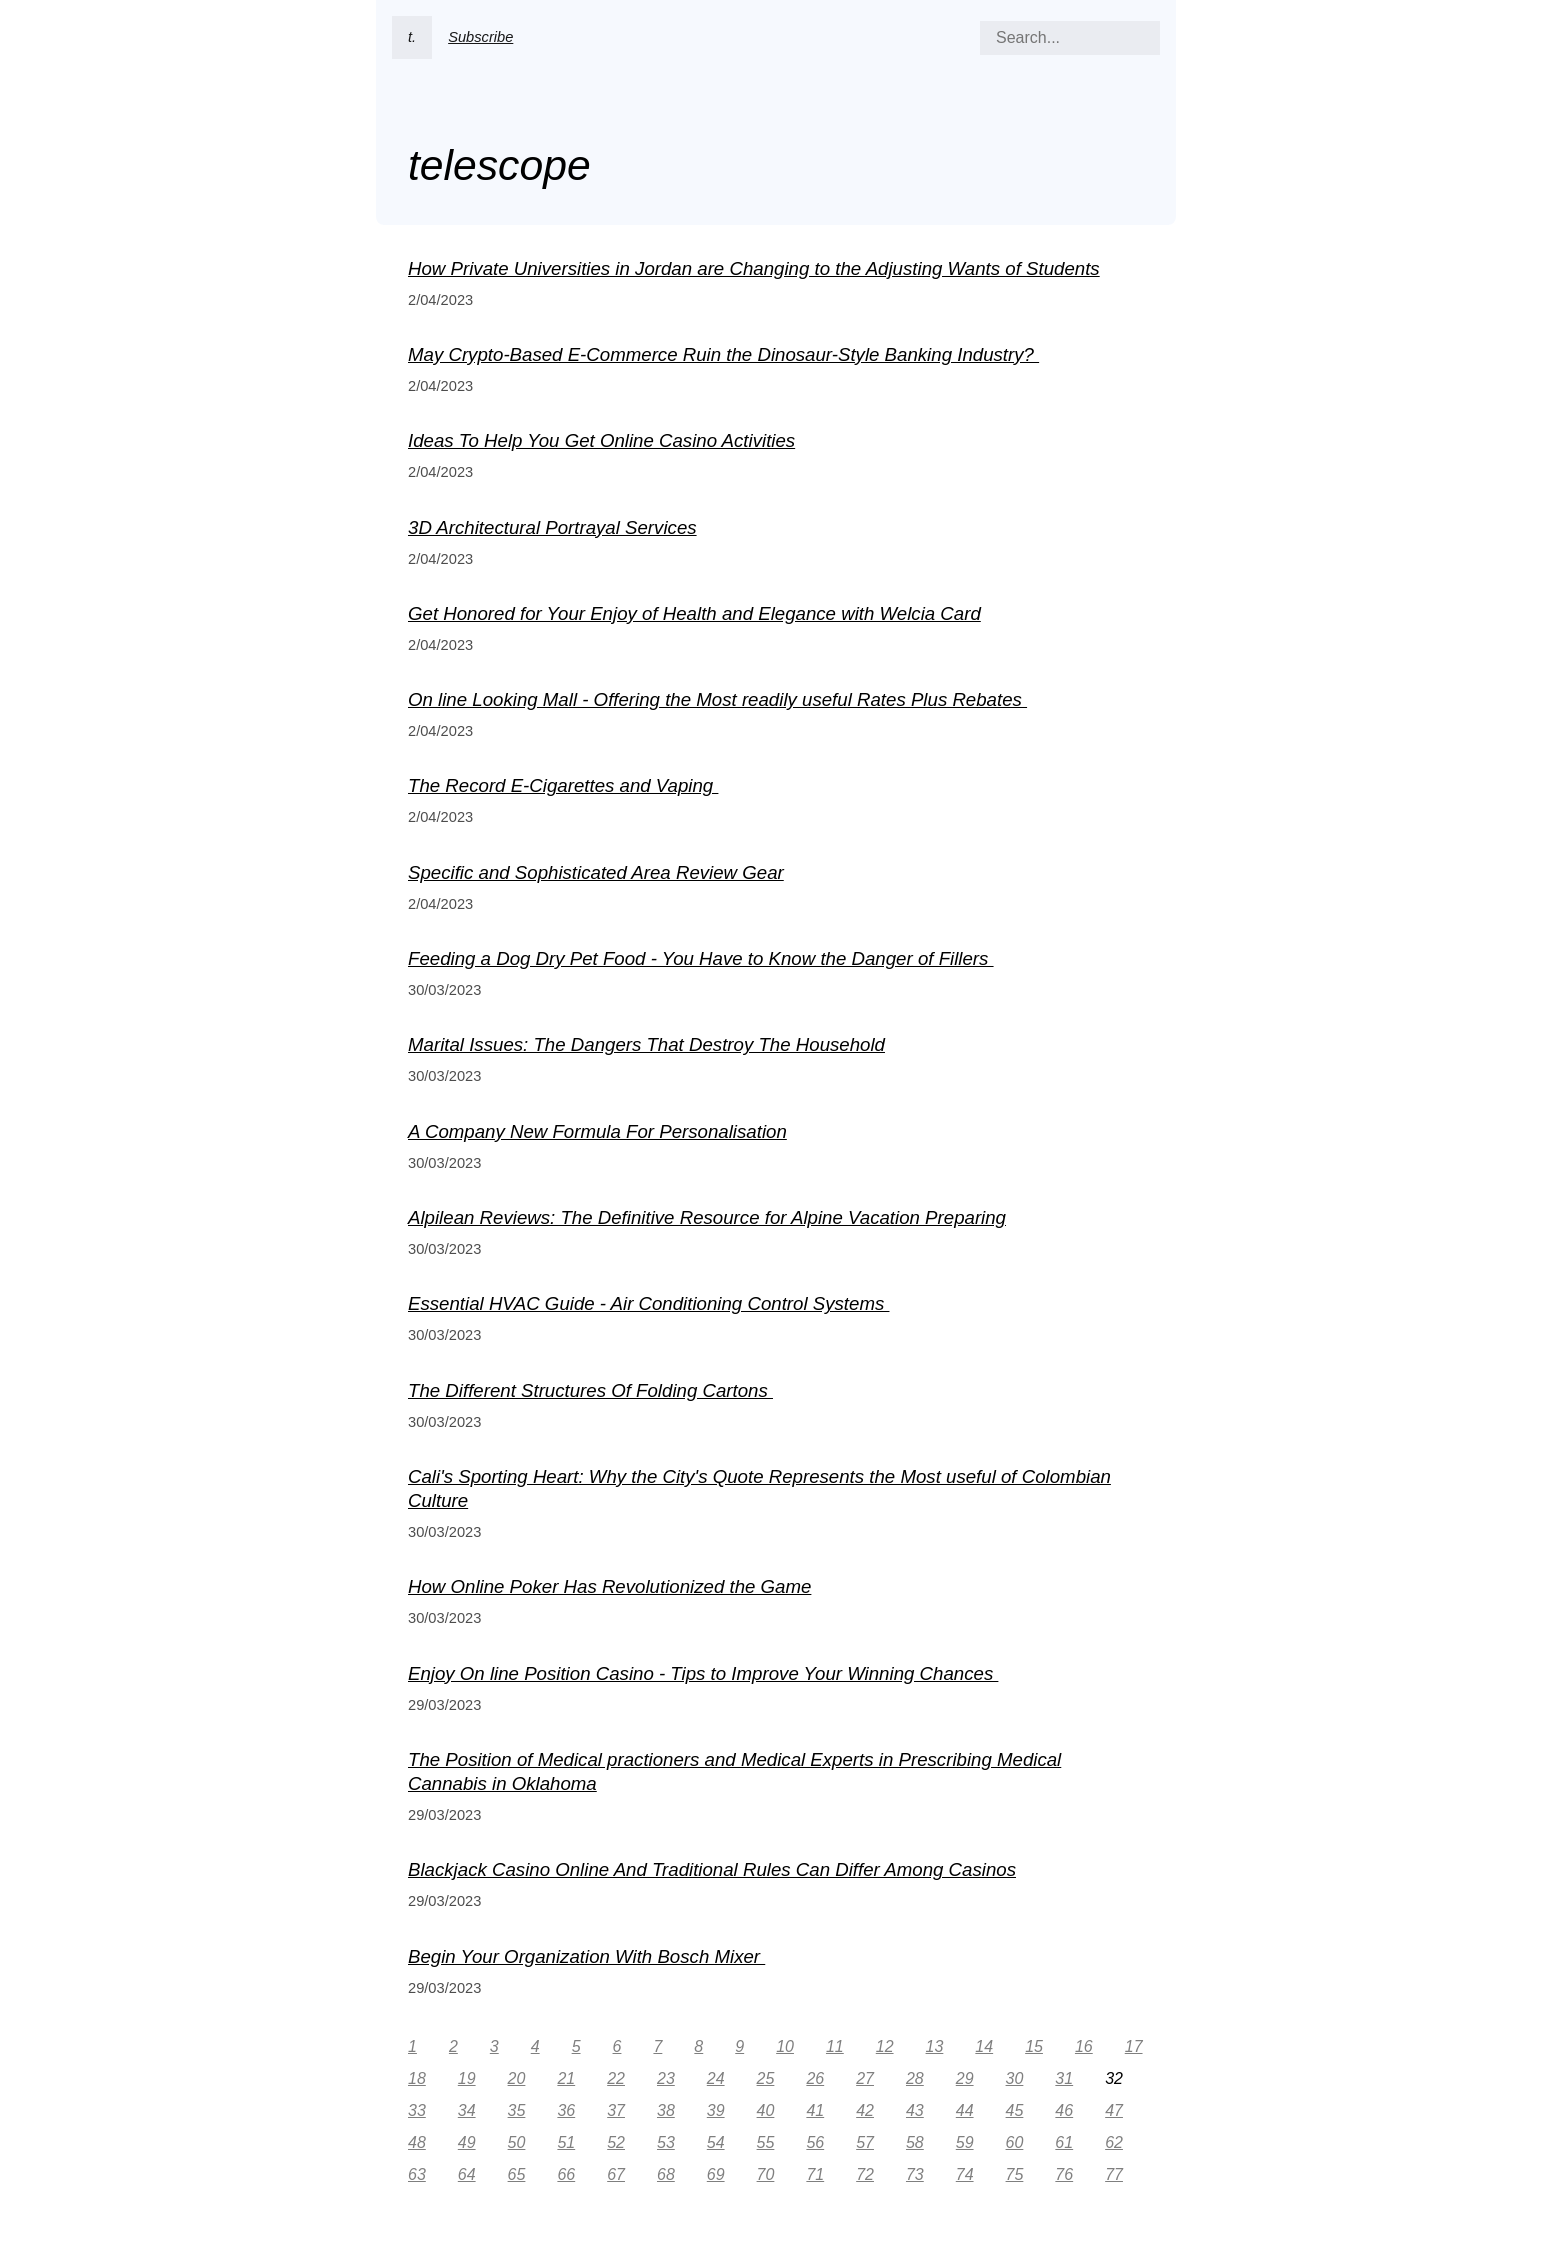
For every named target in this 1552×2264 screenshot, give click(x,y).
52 (616, 2142)
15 (1034, 2046)
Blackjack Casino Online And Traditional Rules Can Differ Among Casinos (712, 1869)
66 (566, 2174)
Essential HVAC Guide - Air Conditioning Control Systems (648, 1303)
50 (517, 2142)
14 (984, 2046)
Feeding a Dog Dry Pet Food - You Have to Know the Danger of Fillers (701, 958)
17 (1134, 2046)
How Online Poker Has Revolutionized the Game (609, 1586)
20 (517, 2078)
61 (1064, 2142)
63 (417, 2174)
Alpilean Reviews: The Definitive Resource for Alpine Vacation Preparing (707, 1217)
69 (716, 2174)
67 (616, 2174)
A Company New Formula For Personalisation (597, 1131)
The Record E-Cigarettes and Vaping (563, 785)
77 (1114, 2174)
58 (915, 2142)
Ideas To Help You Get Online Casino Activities (601, 440)
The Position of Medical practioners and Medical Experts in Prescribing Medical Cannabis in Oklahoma (734, 1771)
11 (835, 2046)
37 (616, 2110)
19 (467, 2078)
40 (766, 2110)
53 (666, 2142)
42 (865, 2110)
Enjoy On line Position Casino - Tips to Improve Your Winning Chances (703, 1673)
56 (815, 2142)
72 (865, 2174)
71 (815, 2174)
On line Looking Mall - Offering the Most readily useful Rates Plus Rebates (717, 699)
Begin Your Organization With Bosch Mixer (586, 1956)
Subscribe (480, 37)
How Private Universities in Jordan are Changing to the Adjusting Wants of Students (754, 268)
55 (766, 2142)
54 (716, 2142)
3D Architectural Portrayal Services (552, 527)
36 (566, 2110)
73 (915, 2174)
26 (815, 2078)
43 (915, 2110)
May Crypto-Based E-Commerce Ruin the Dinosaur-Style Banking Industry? (723, 354)
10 (785, 2046)
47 (1114, 2110)
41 (815, 2110)
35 (517, 2110)
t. (412, 37)
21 (566, 2078)
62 (1114, 2142)
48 (417, 2142)
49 (467, 2142)
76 (1064, 2174)
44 (965, 2110)
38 (666, 2110)
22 (616, 2078)
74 (965, 2174)
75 (1015, 2174)
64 (467, 2174)
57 (865, 2142)
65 (517, 2174)
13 (935, 2046)
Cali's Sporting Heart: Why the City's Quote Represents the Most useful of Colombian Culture (759, 1488)
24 (716, 2078)
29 (965, 2078)
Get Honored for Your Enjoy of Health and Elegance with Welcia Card (694, 613)
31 (1064, 2078)
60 (1015, 2142)
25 (766, 2078)
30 (1015, 2078)
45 (1015, 2110)
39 (716, 2110)
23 (666, 2078)
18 (417, 2078)
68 (666, 2174)
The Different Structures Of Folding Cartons (590, 1390)
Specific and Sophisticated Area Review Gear (596, 872)
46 (1064, 2110)
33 (417, 2110)
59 (965, 2142)
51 (566, 2142)
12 (885, 2046)
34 (467, 2110)
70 (766, 2174)
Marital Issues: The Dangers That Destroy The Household (646, 1044)
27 (865, 2078)
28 (915, 2078)
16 (1084, 2046)
